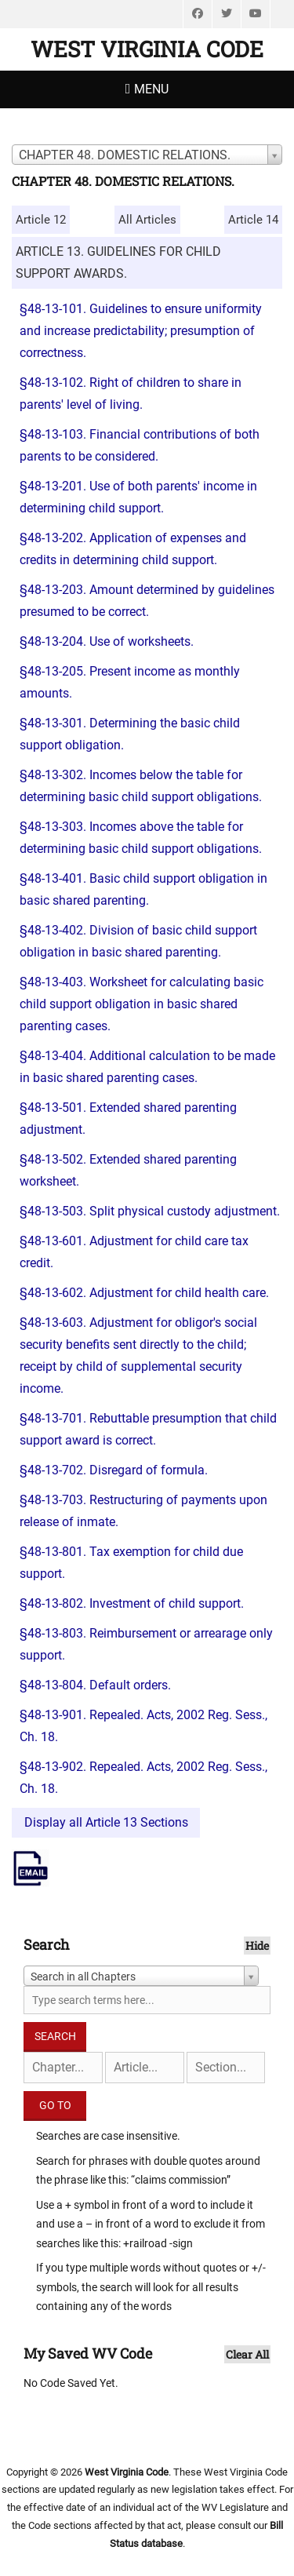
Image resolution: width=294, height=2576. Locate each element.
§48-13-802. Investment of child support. (132, 1603)
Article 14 (253, 220)
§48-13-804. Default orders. (95, 1685)
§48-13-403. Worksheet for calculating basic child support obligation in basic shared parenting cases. (141, 1004)
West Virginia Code (147, 49)
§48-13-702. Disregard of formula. (114, 1470)
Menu (151, 89)
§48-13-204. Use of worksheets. (107, 641)
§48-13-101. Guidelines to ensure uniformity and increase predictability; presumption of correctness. (141, 330)
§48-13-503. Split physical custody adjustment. (150, 1211)
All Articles (147, 220)
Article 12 (41, 220)
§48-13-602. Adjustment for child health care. (144, 1292)
